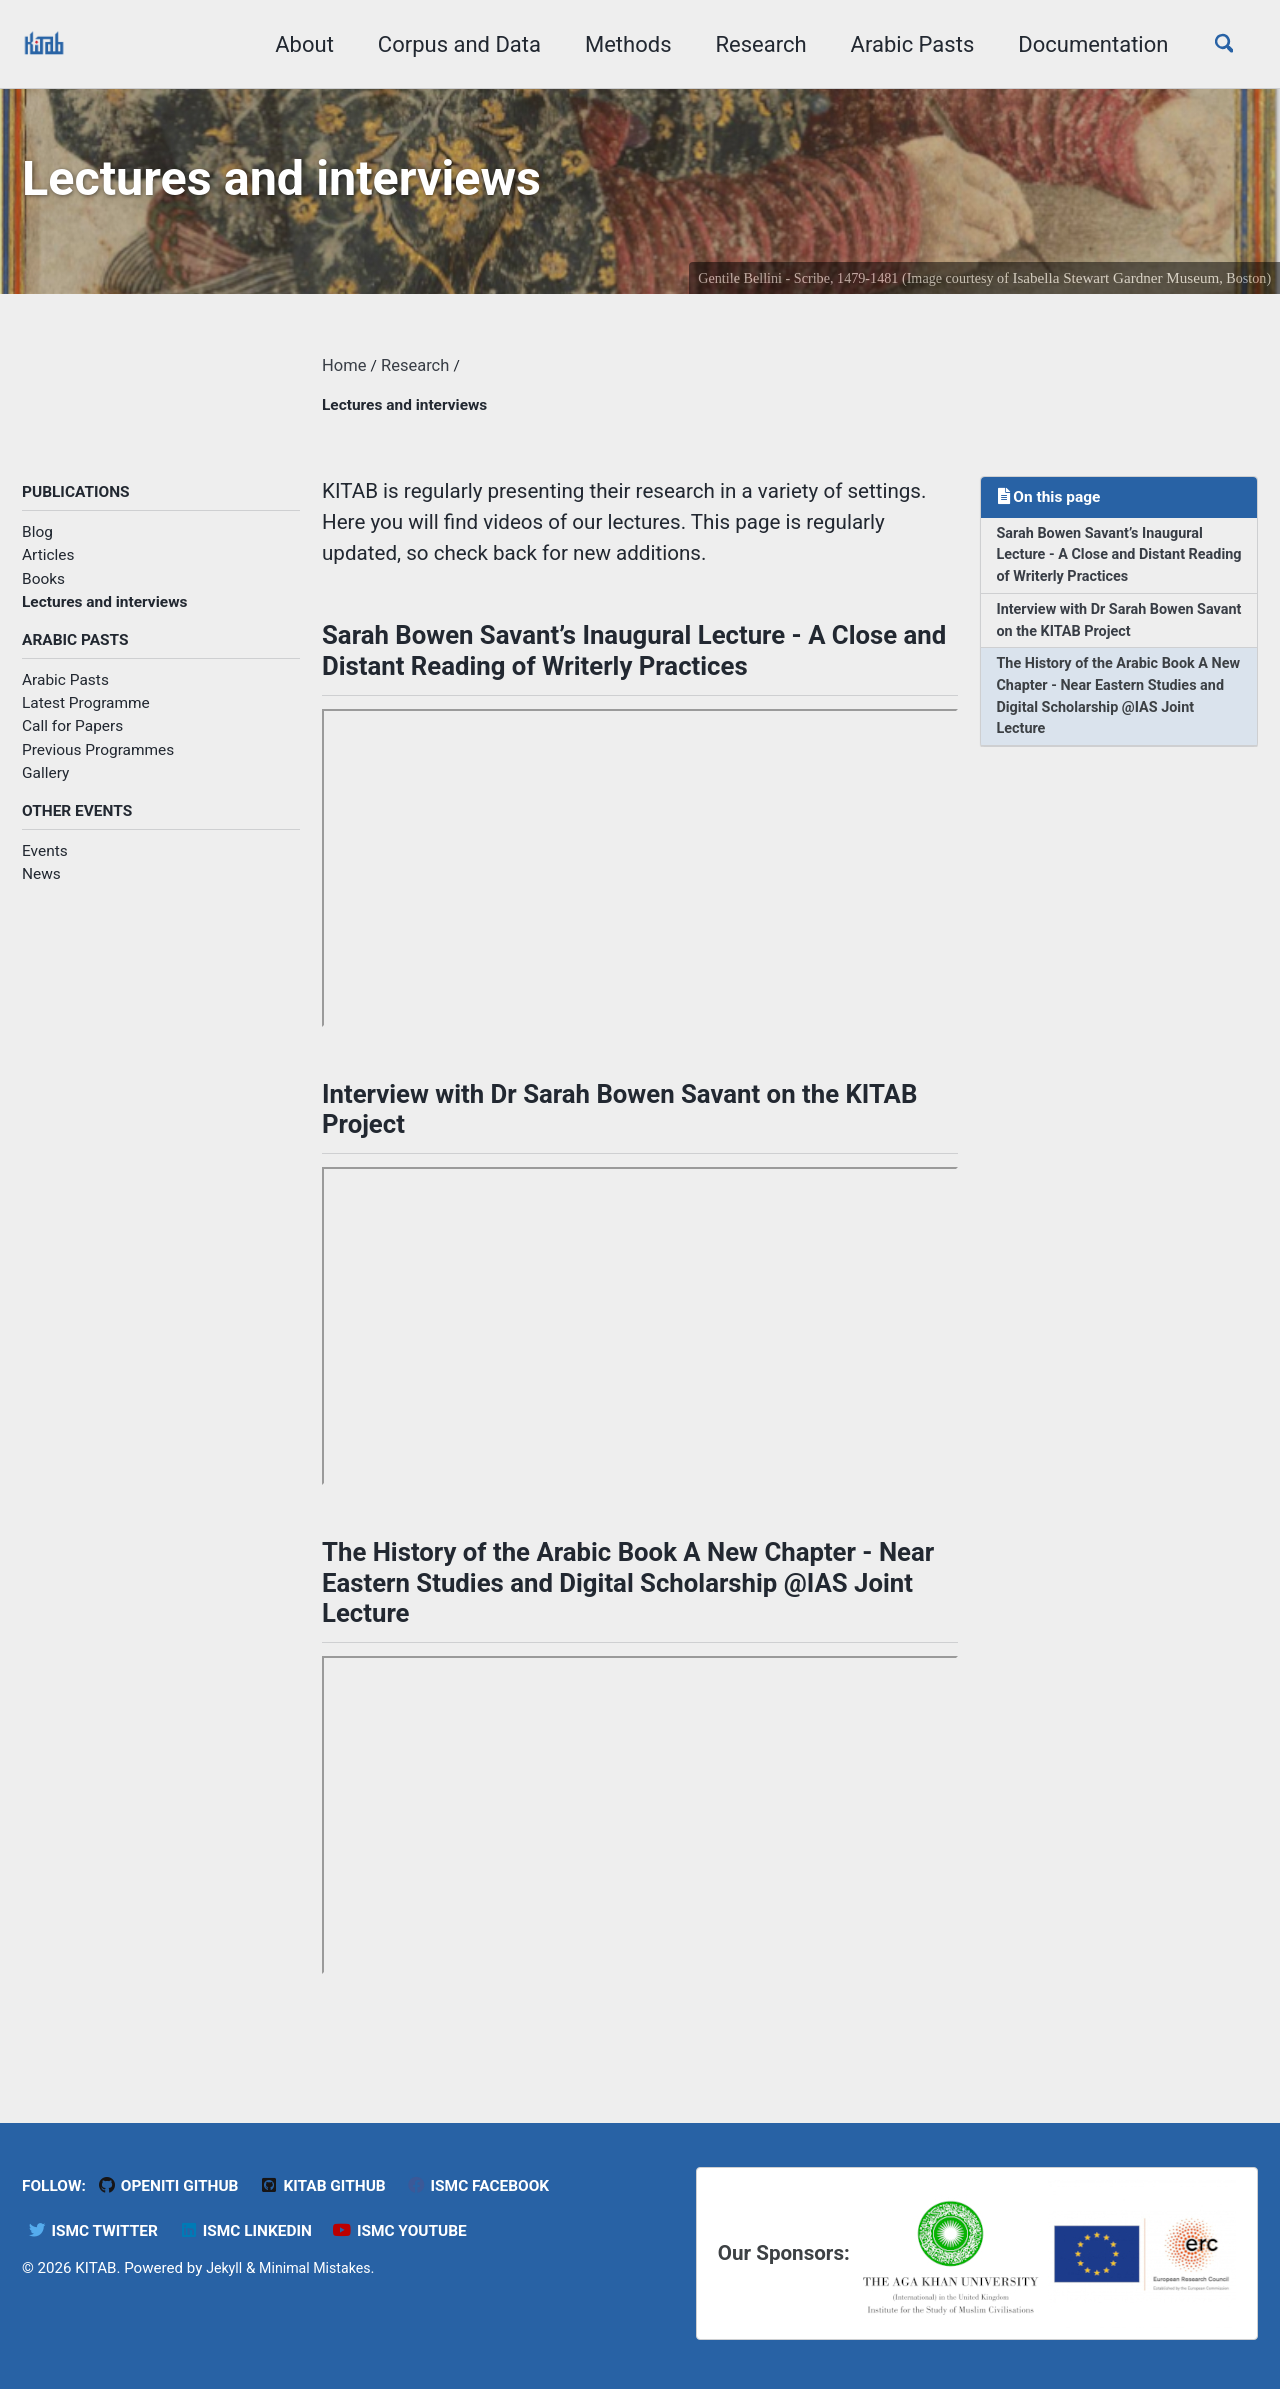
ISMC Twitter (96, 2229)
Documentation (1083, 44)
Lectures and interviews (104, 615)
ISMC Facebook (501, 2184)
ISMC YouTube (419, 2229)
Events (45, 868)
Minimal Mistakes (321, 2267)
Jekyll (225, 2267)
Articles (48, 568)
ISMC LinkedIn (256, 2229)
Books (43, 592)
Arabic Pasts (902, 44)
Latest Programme (86, 718)
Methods (618, 44)
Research (750, 44)
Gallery (45, 788)
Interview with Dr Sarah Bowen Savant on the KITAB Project (1101, 638)
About (294, 44)
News (41, 892)
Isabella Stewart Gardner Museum (1111, 285)
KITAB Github (339, 2184)
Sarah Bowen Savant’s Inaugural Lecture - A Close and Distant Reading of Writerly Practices (1106, 569)
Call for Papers (72, 742)
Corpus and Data (448, 44)
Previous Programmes (98, 765)
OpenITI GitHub (176, 2184)
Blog (37, 545)
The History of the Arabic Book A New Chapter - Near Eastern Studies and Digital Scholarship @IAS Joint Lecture (1109, 719)
